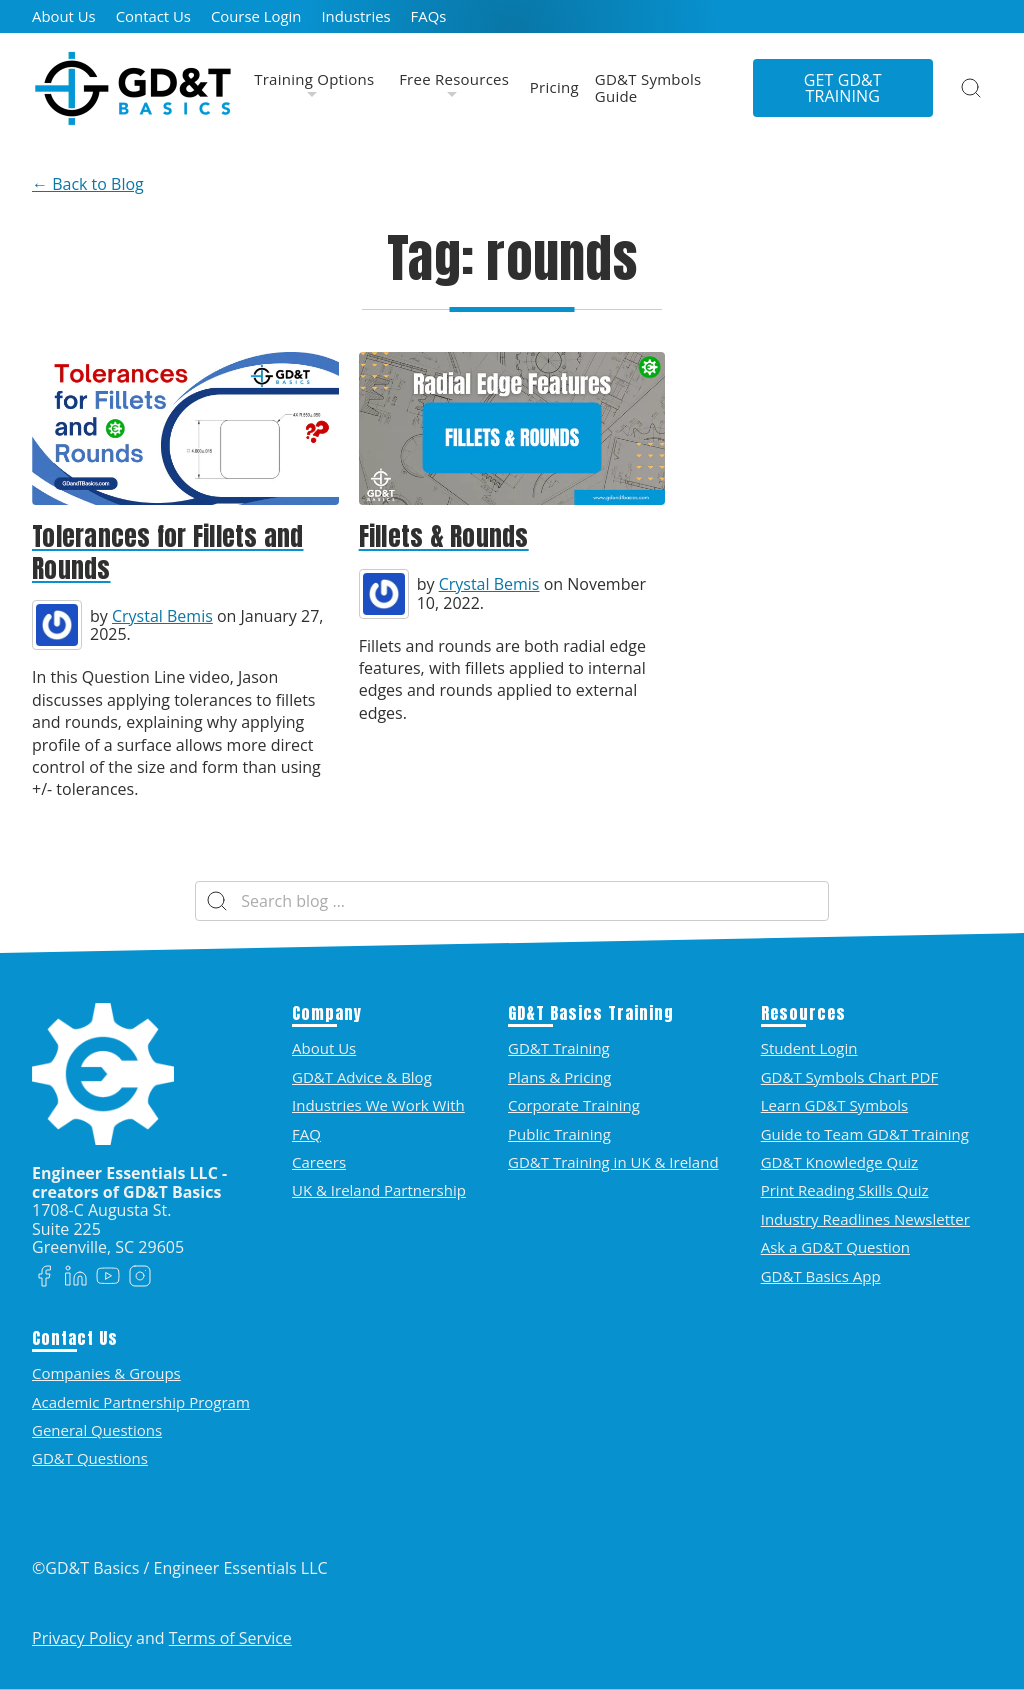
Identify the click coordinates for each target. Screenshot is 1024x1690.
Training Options (314, 80)
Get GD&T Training (843, 88)
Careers (319, 1162)
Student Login (809, 1048)
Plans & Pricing (559, 1077)
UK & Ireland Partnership (379, 1190)
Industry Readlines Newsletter (865, 1219)
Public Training (559, 1134)
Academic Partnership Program (141, 1402)
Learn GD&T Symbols (834, 1105)
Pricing (554, 88)
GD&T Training (559, 1048)
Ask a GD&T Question (835, 1247)
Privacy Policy (82, 1638)
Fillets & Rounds (444, 536)
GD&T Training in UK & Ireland (613, 1162)
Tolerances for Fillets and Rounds (168, 552)
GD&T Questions (90, 1458)
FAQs (429, 16)
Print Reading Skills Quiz (845, 1190)
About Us (64, 16)
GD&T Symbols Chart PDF (850, 1077)
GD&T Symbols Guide (648, 88)
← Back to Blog (88, 184)
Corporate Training (574, 1105)
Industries (355, 16)
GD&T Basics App (821, 1276)
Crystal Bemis (162, 616)
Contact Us (153, 16)
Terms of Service (230, 1638)
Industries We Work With (378, 1105)
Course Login (256, 16)
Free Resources (454, 80)
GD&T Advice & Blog (362, 1077)
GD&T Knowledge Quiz (839, 1162)
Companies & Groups (106, 1373)
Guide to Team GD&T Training (865, 1134)
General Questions (97, 1430)
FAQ (306, 1134)
